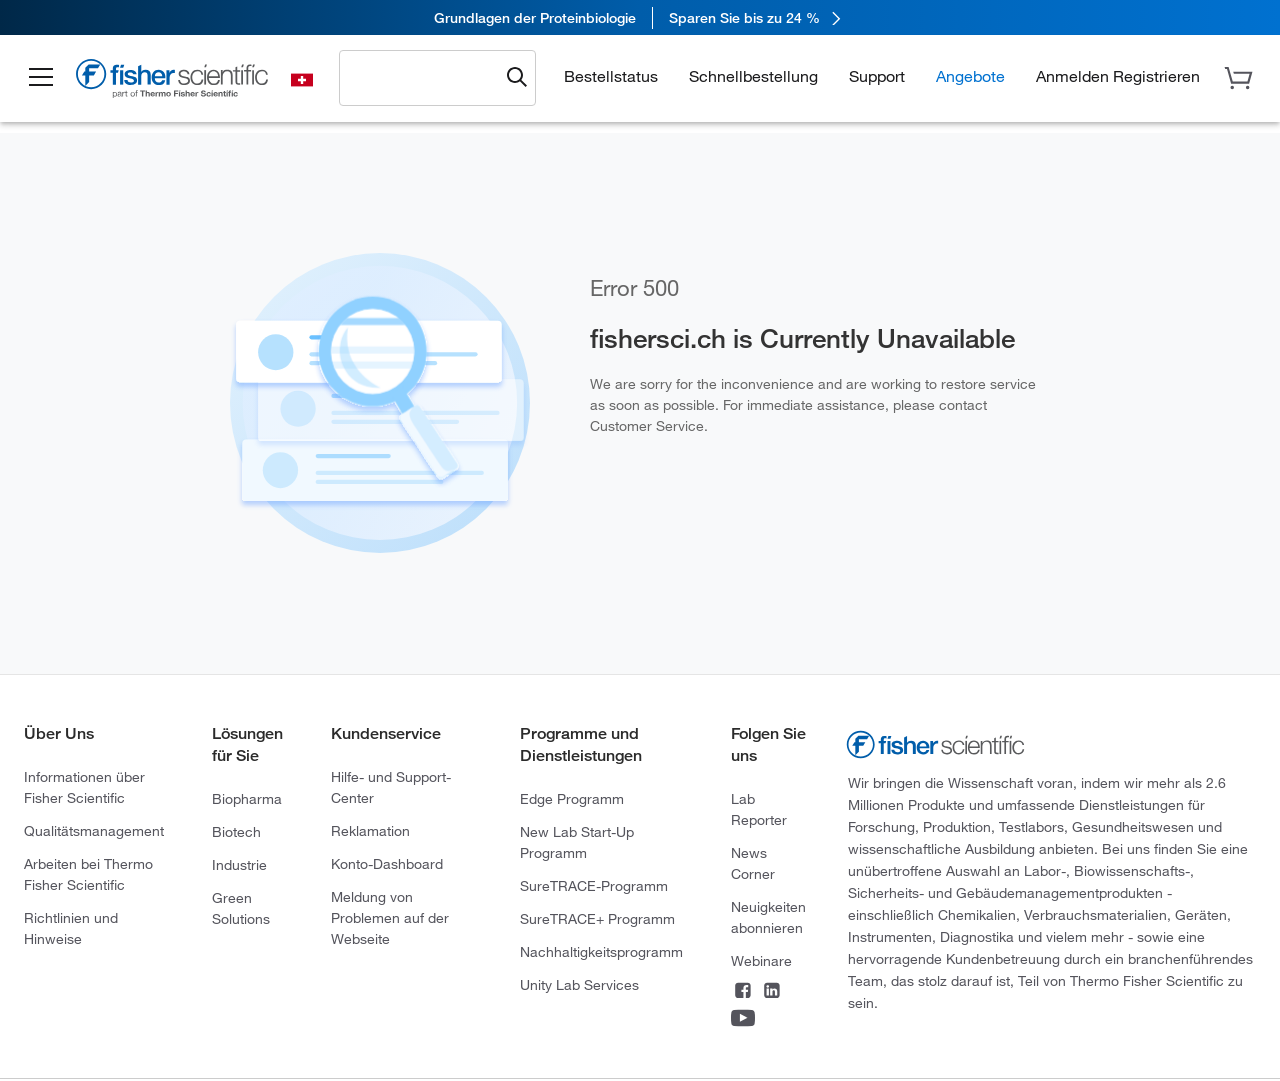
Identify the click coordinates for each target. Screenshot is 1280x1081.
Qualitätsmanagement (94, 831)
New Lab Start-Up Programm (577, 842)
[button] (42, 78)
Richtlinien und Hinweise (71, 928)
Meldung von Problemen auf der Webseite (390, 918)
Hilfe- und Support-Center (391, 787)
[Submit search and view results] (517, 78)
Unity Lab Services (579, 985)
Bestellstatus (611, 76)
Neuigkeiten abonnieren (768, 917)
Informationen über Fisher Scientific (84, 787)
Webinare (761, 961)
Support (877, 76)
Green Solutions (241, 908)
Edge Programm (572, 799)
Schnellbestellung (753, 76)
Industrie (239, 865)
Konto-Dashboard (387, 864)
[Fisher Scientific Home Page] (175, 81)
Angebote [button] (970, 76)
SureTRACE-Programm (594, 886)
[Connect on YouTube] (743, 1020)
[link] (640, 17)
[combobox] (425, 77)
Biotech (236, 832)
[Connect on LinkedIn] (772, 992)
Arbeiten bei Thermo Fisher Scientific (88, 874)
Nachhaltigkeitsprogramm (601, 952)
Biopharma (247, 799)
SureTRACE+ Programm (597, 919)
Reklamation (370, 831)
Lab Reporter (759, 809)
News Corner (753, 863)
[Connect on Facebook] (743, 992)
